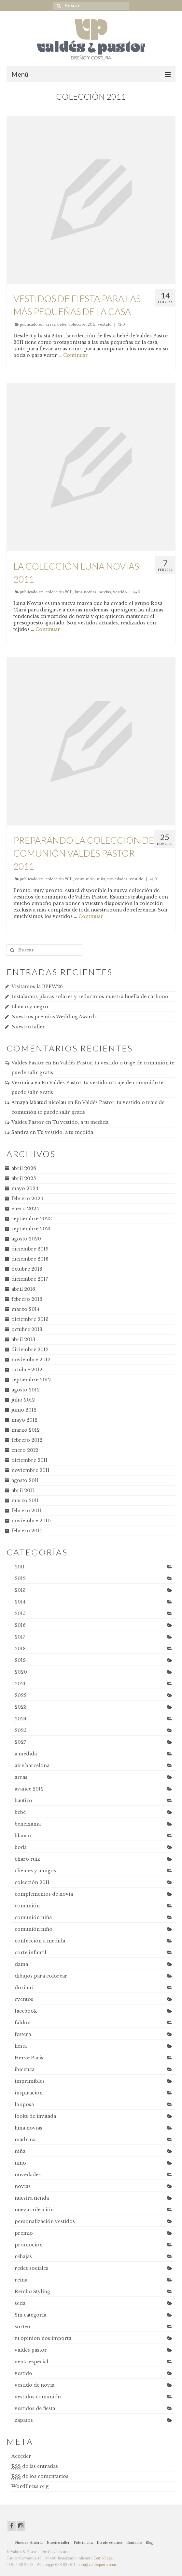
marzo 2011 (25, 1500)
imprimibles (30, 2081)
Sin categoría (30, 2315)
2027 (20, 1742)
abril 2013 (23, 1339)
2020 (21, 1672)
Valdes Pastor (27, 1063)
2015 (20, 1613)
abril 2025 (23, 1178)
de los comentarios (39, 2476)
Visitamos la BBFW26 (37, 986)
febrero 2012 (26, 1440)
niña (101, 879)
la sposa (24, 2104)
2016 (20, 1625)
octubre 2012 (26, 1370)
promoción (29, 2245)
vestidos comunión (38, 2397)
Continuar (75, 355)
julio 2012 (23, 1400)
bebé (61, 324)
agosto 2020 (26, 1239)
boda (21, 1847)
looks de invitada (35, 2116)
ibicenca (25, 2069)
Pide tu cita (83, 2543)
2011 (20, 1567)
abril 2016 (23, 1289)
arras (50, 324)
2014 (20, 1602)
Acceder (21, 2456)
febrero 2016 (26, 1299)
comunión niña (33, 1917)
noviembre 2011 (30, 1470)
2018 (20, 1649)
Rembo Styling (32, 2291)
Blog (149, 2543)
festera (23, 2034)
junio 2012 (23, 1410)
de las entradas (34, 2466)
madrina (25, 2139)
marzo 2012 (25, 1430)
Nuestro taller (28, 1027)
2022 (21, 1695)
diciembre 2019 (30, 1249)
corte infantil (30, 1952)
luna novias (85, 592)
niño (20, 2163)
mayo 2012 (24, 1420)
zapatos (24, 2420)
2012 (20, 1578)
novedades (117, 879)
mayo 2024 (24, 1188)
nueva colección (34, 2210)
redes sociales (31, 2268)
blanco (23, 1836)
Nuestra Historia (29, 2543)
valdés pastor (31, 2350)
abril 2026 (23, 1168)
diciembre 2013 (30, 1319)
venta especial (31, 2362)
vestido (105, 324)
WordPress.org (30, 2486)
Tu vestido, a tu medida (80, 1122)
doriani (24, 1988)
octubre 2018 (26, 1269)
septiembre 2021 (31, 1229)
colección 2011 (82, 324)
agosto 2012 (25, 1390)
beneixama (28, 1824)
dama (21, 1964)
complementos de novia (44, 1894)
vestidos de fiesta (35, 2408)
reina (21, 2280)
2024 (21, 1719)
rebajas (23, 2256)
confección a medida (40, 1941)
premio (24, 2233)
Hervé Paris (29, 2058)
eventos (24, 1999)
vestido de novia (34, 2385)
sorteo (22, 2327)
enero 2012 (24, 1450)
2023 (21, 1707)
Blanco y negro (29, 1007)
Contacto (134, 2543)
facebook (26, 2011)
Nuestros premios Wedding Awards (54, 1017)
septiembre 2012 (31, 1380)
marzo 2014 (25, 1309)
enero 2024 (25, 1209)
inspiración (29, 2093)
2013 (20, 1590)
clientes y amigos (35, 1871)
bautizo (23, 1800)
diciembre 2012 (30, 1349)
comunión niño (33, 1929)
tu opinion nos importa (43, 2338)
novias (104, 592)
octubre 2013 (26, 1329)
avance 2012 (29, 1789)
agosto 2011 (25, 1480)
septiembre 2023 (31, 1219)
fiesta (21, 2046)
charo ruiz (27, 1859)
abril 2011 (22, 1490)
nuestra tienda (32, 2198)
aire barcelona (32, 1765)
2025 (20, 1730)
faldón (23, 2023)
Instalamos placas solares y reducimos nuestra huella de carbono (89, 996)
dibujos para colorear (41, 1976)
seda (20, 2303)
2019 (20, 1660)
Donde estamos (109, 2543)
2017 (20, 1637)
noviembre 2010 (31, 1521)
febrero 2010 (27, 1531)
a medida (26, 1754)
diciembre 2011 (29, 1460)
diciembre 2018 (30, 1259)
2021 (20, 1684)
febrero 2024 (27, 1198)
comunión (85, 879)
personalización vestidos (45, 2221)
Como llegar (103, 2558)
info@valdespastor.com (98, 2565)
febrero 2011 (26, 1511)
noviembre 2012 (30, 1360)
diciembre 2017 (29, 1279)
